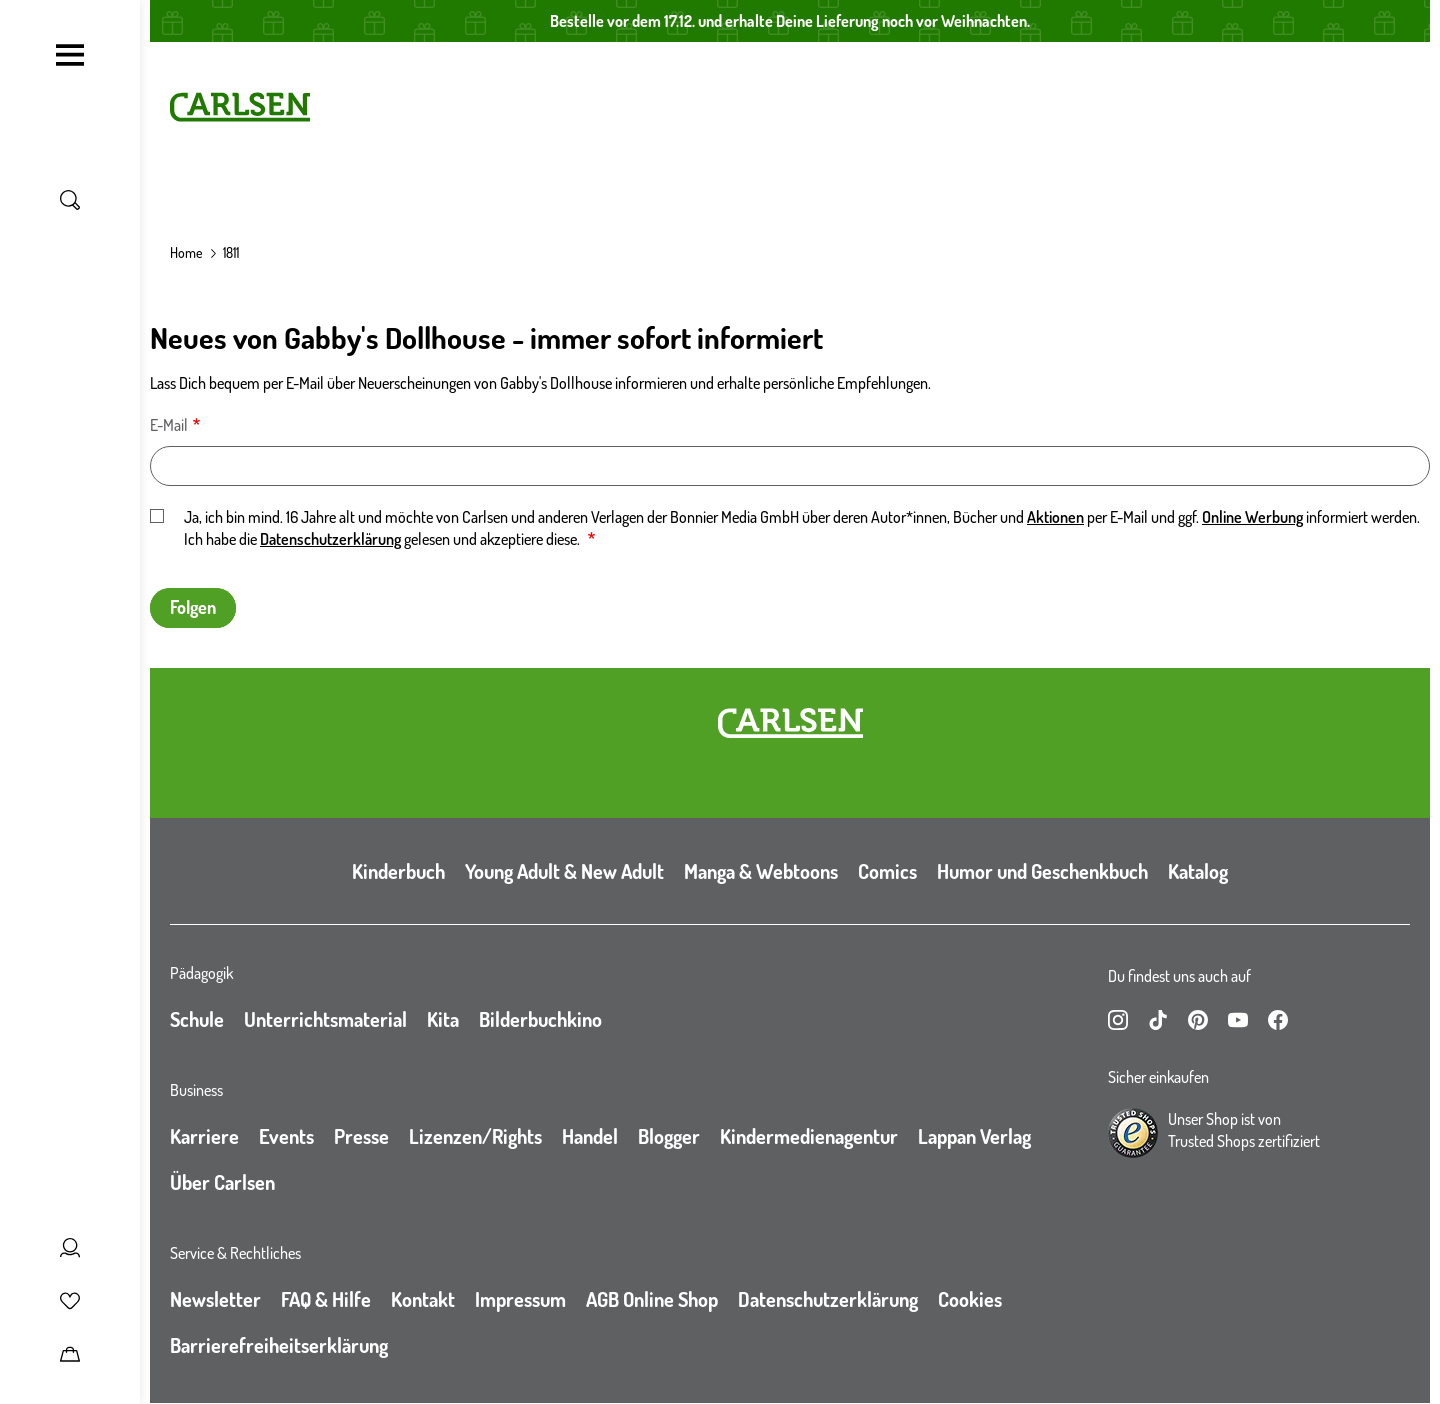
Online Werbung (1252, 517)
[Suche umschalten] (70, 200)
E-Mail (169, 425)
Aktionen (1055, 517)
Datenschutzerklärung (330, 539)
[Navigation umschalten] (70, 55)
